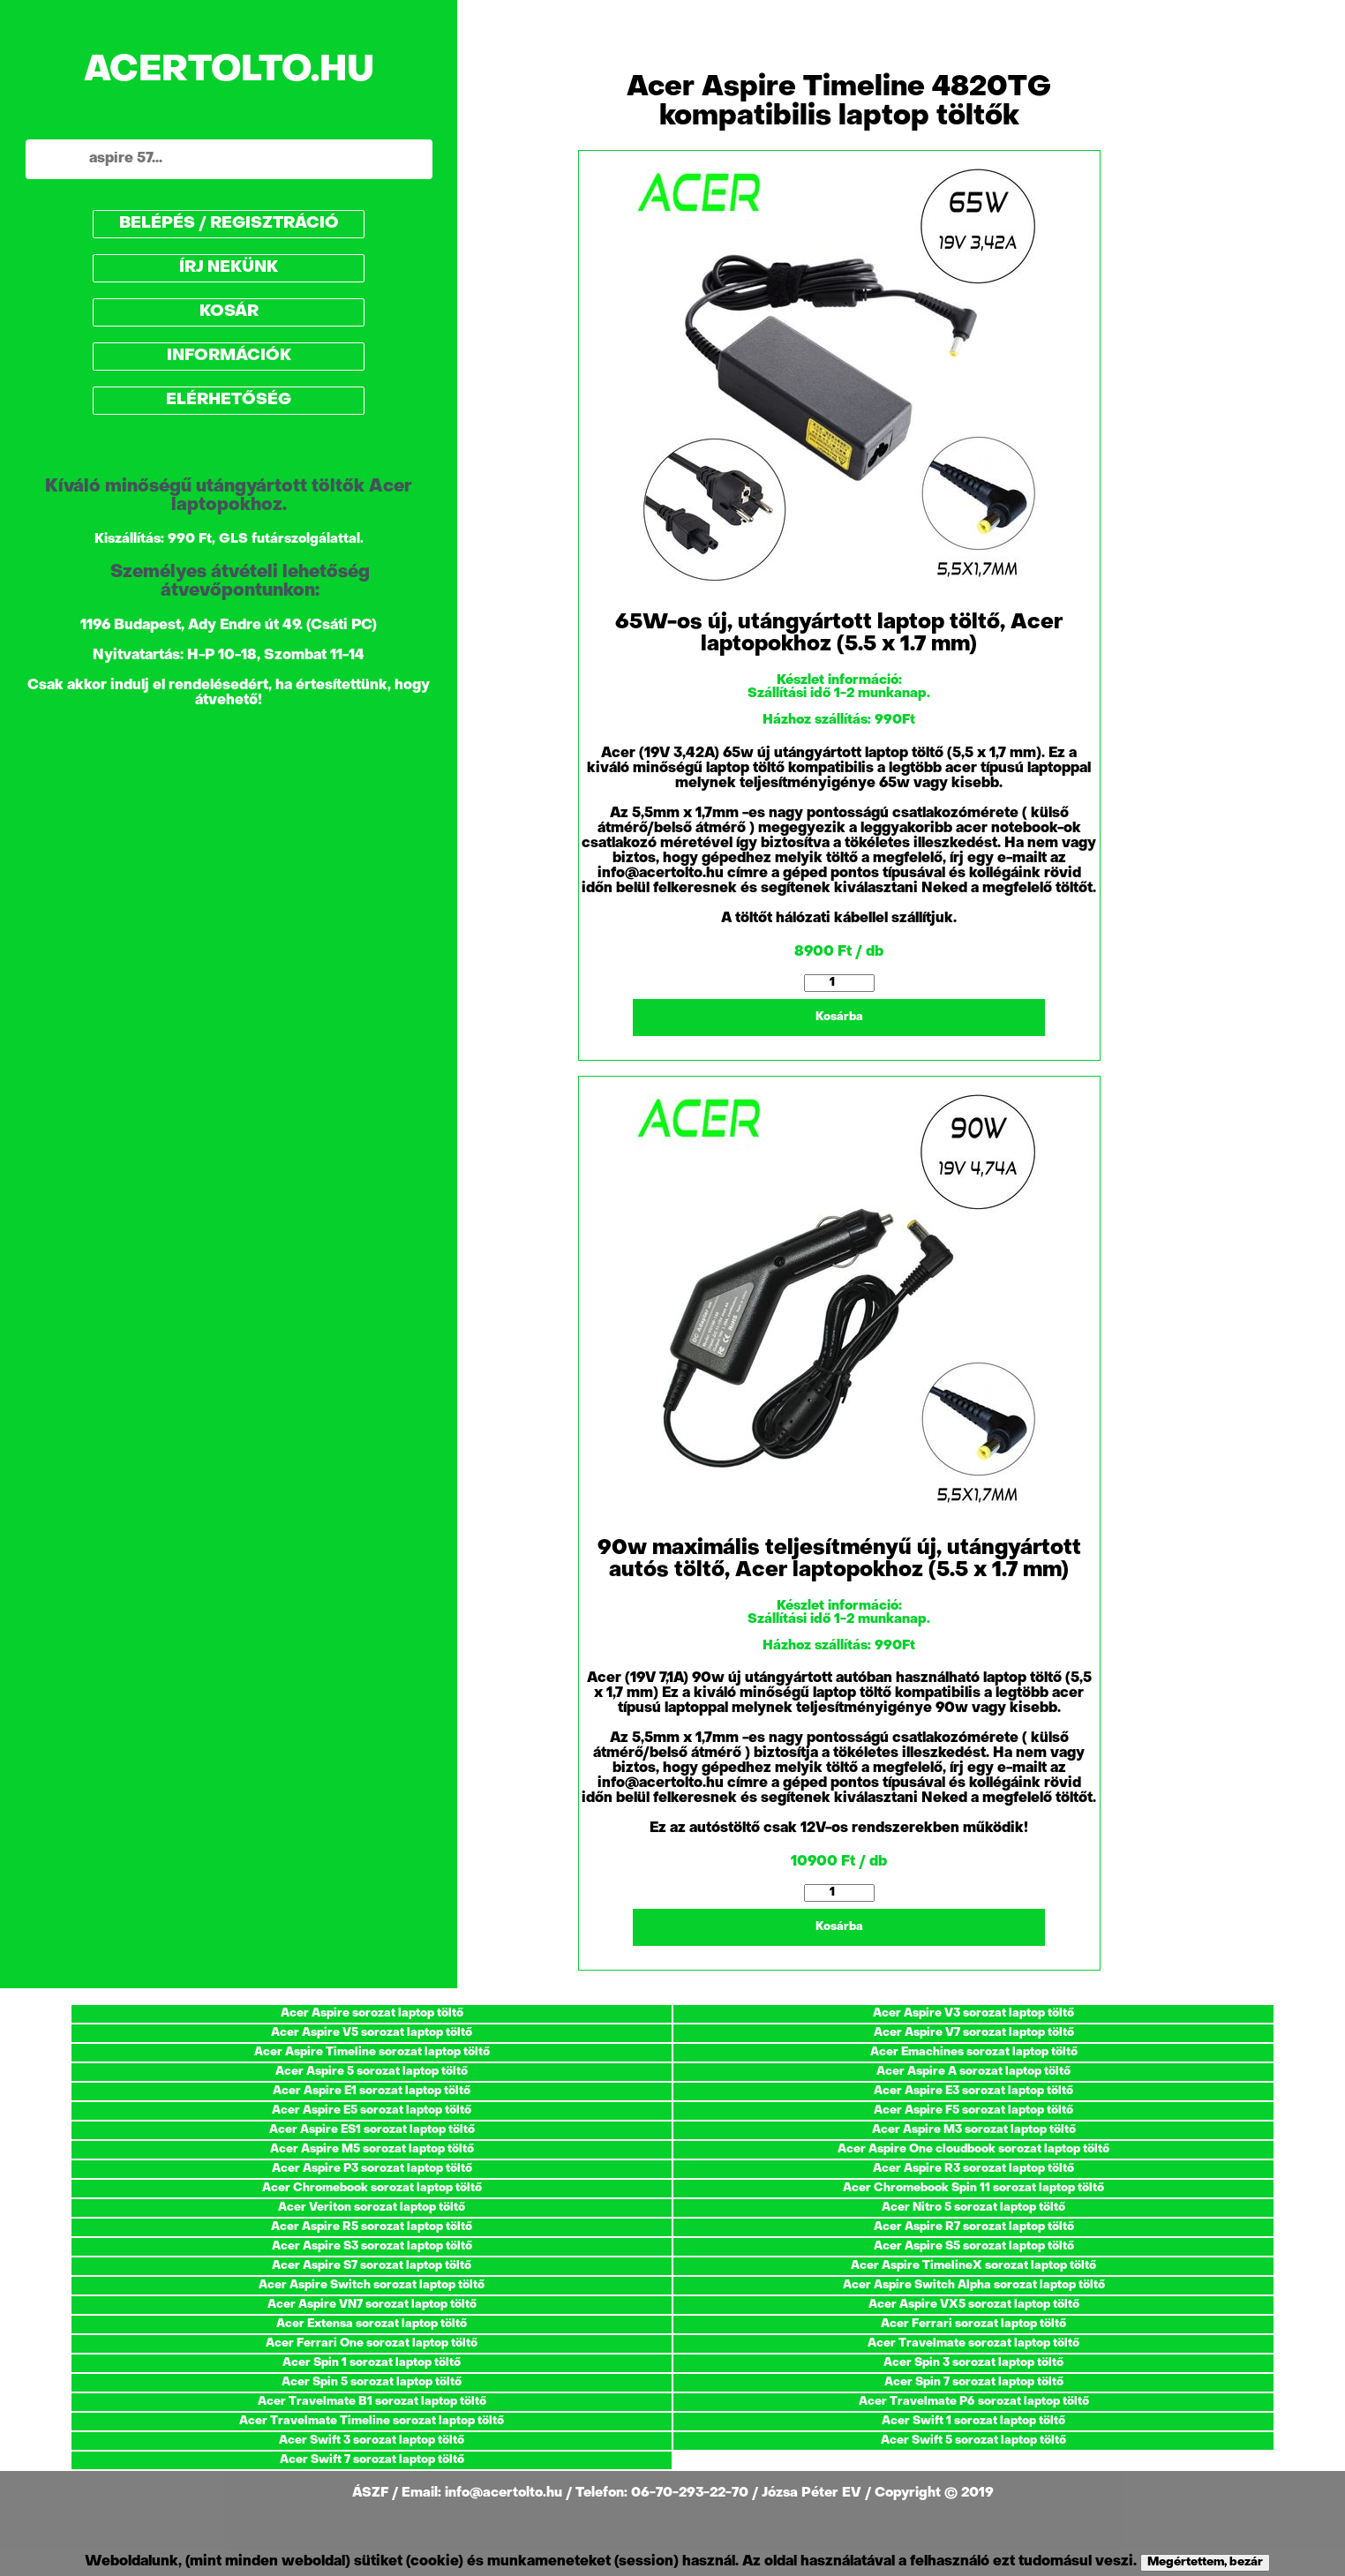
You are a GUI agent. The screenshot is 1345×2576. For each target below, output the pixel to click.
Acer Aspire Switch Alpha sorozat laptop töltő (974, 2285)
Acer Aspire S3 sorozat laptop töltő (372, 2246)
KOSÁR (229, 311)
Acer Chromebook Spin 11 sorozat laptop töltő (973, 2188)
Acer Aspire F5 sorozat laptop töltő (973, 2110)
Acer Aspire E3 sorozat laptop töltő (973, 2091)
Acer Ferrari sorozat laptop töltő (973, 2324)
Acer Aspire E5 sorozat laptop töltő (371, 2110)
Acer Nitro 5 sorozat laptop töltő (973, 2207)
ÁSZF (372, 2493)
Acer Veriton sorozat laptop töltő (371, 2207)
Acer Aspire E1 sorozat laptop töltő (371, 2091)
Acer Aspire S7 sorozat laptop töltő (371, 2266)
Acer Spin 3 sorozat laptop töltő (973, 2363)
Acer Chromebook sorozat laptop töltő (372, 2188)
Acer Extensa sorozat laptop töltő (371, 2324)
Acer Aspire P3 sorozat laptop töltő (372, 2168)
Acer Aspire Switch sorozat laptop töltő (372, 2285)
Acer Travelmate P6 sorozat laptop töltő (974, 2401)
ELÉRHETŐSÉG (228, 400)
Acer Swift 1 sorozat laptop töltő (973, 2421)
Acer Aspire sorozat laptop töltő (372, 2013)
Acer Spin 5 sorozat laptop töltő (372, 2382)
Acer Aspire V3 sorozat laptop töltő (973, 2013)
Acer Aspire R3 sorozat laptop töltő (973, 2168)
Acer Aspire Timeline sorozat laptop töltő (372, 2052)
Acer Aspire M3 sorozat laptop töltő (974, 2130)
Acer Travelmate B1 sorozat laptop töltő (372, 2401)
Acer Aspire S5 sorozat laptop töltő (974, 2246)
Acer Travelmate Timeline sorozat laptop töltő (371, 2421)
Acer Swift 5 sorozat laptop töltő (973, 2440)
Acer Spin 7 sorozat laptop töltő (973, 2382)
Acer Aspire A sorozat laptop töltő (973, 2071)
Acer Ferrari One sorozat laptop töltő (371, 2343)
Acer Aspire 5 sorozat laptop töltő (371, 2071)
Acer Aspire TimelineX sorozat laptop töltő (973, 2266)
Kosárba (839, 1017)
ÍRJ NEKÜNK (228, 267)
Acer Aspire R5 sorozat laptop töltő (371, 2227)
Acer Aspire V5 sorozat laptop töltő (371, 2033)
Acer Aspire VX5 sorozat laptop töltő (973, 2304)
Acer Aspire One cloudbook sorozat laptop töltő (973, 2149)
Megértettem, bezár (1205, 2562)
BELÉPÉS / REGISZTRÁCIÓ (229, 223)
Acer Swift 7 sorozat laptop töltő (372, 2460)
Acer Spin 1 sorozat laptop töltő (371, 2363)
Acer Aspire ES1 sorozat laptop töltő (372, 2130)
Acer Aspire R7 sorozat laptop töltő (974, 2227)
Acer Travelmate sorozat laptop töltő (973, 2343)
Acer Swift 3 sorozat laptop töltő (371, 2440)
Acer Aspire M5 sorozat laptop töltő (372, 2149)
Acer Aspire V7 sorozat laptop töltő (974, 2033)
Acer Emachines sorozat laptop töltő (974, 2052)
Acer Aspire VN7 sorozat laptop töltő (372, 2304)
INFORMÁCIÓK (229, 356)
